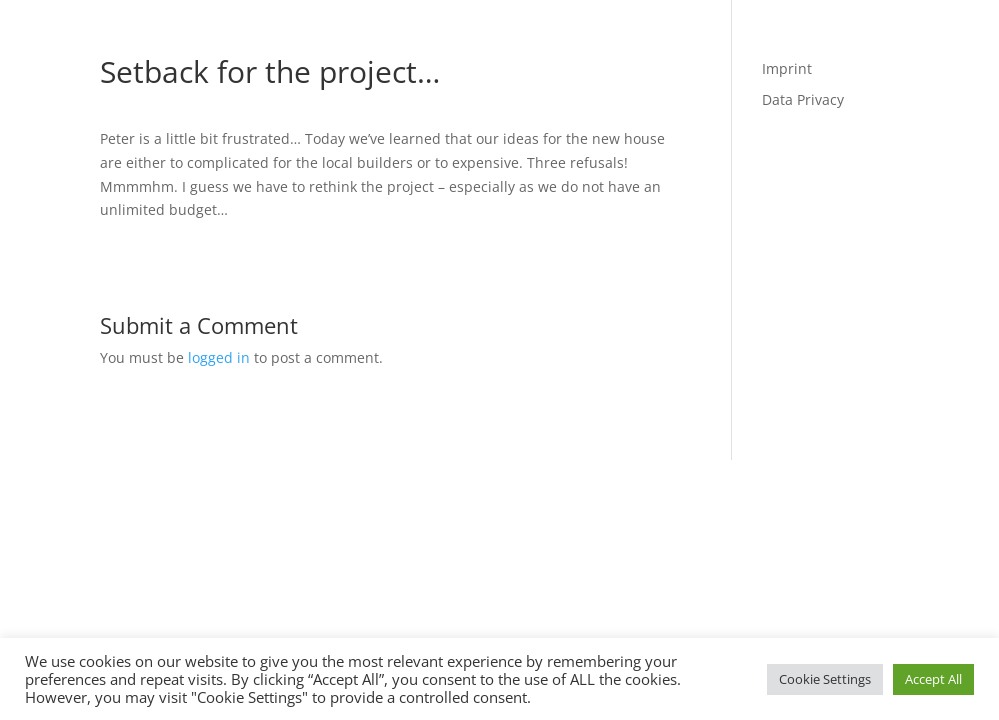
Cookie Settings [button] (825, 679)
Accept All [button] (933, 679)
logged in (219, 357)
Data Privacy (803, 99)
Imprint (787, 68)
